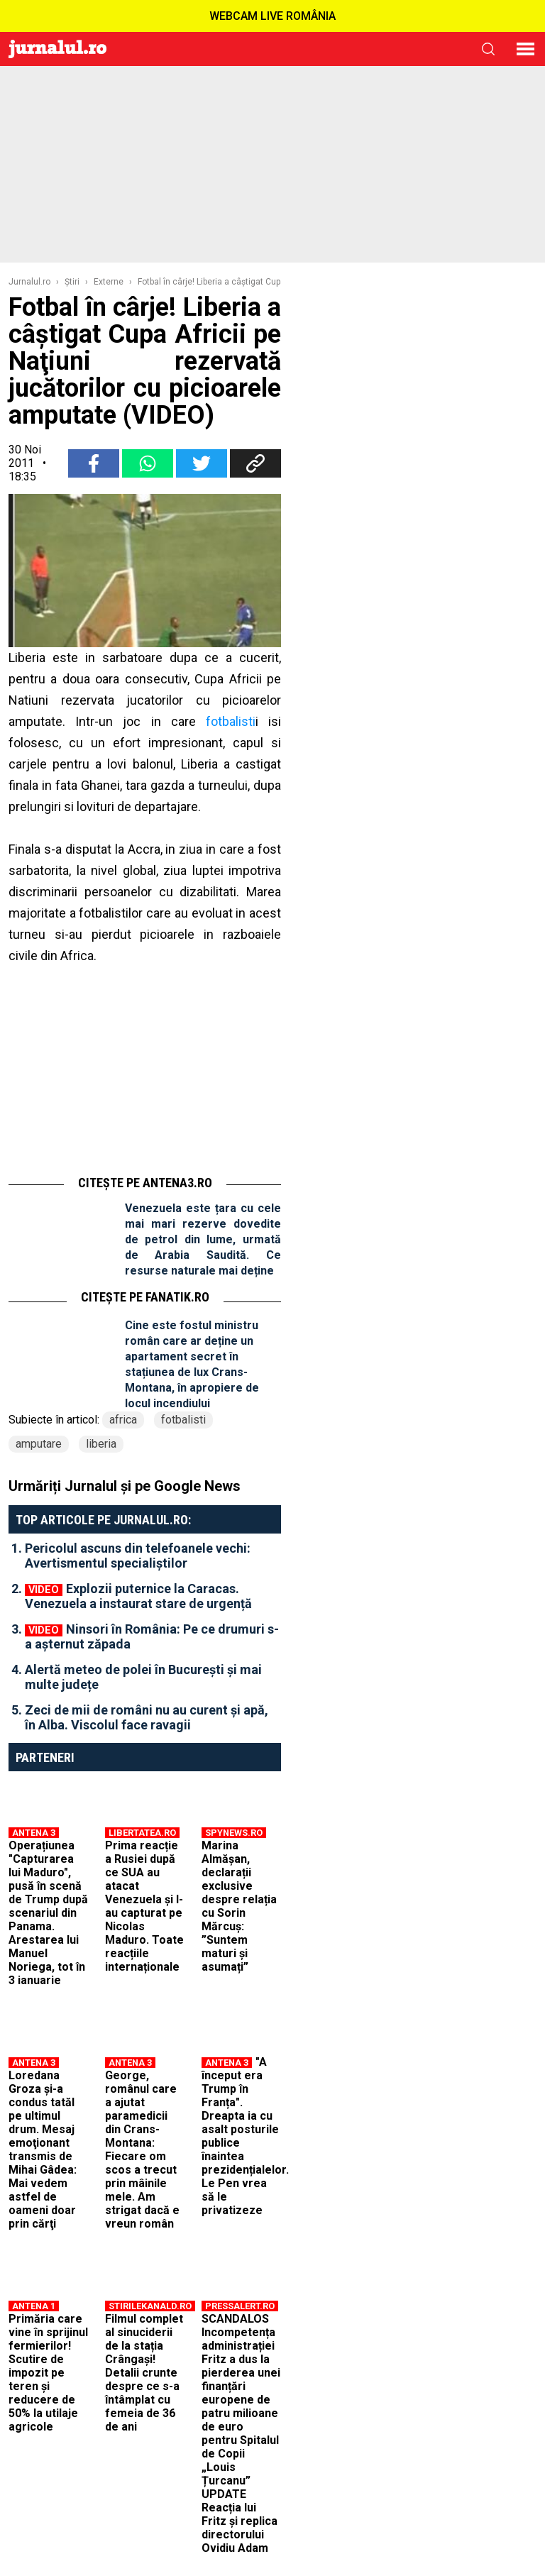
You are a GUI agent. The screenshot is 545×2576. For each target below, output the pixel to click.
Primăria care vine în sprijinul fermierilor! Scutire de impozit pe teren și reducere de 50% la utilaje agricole (48, 2372)
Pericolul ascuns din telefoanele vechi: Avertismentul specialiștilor (138, 1555)
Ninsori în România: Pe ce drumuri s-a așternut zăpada (152, 1636)
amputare (39, 1444)
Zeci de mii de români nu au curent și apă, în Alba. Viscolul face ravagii (146, 1717)
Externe (108, 282)
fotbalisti (230, 721)
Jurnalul (57, 48)
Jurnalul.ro (29, 282)
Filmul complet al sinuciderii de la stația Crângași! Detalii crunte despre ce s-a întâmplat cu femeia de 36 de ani (144, 2372)
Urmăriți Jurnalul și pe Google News (125, 1486)
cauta (488, 49)
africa (123, 1419)
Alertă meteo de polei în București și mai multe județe (143, 1677)
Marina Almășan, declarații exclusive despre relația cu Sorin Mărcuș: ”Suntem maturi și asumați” (239, 1906)
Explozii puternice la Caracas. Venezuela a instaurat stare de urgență (138, 1596)
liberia (101, 1444)
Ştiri (72, 282)
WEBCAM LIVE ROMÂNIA (272, 16)
